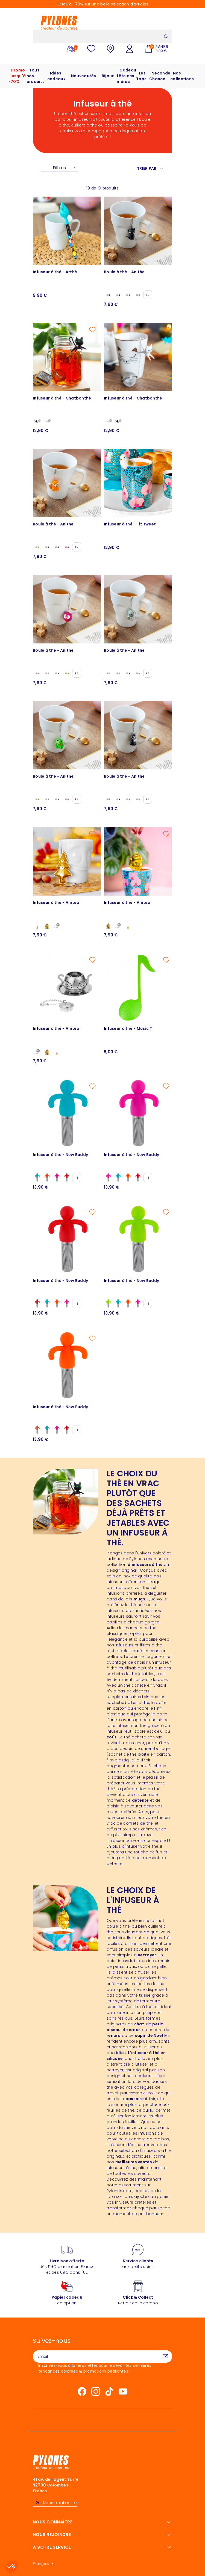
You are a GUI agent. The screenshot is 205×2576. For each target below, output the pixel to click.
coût (111, 1737)
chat (139, 2024)
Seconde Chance (159, 76)
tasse (145, 1995)
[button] (11, 2566)
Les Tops (141, 76)
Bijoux (108, 76)
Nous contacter (60, 2503)
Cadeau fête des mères (126, 75)
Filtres (59, 168)
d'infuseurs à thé (145, 1564)
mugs (139, 1599)
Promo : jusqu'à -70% (17, 75)
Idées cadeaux (56, 76)
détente (140, 1800)
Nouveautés (83, 76)
